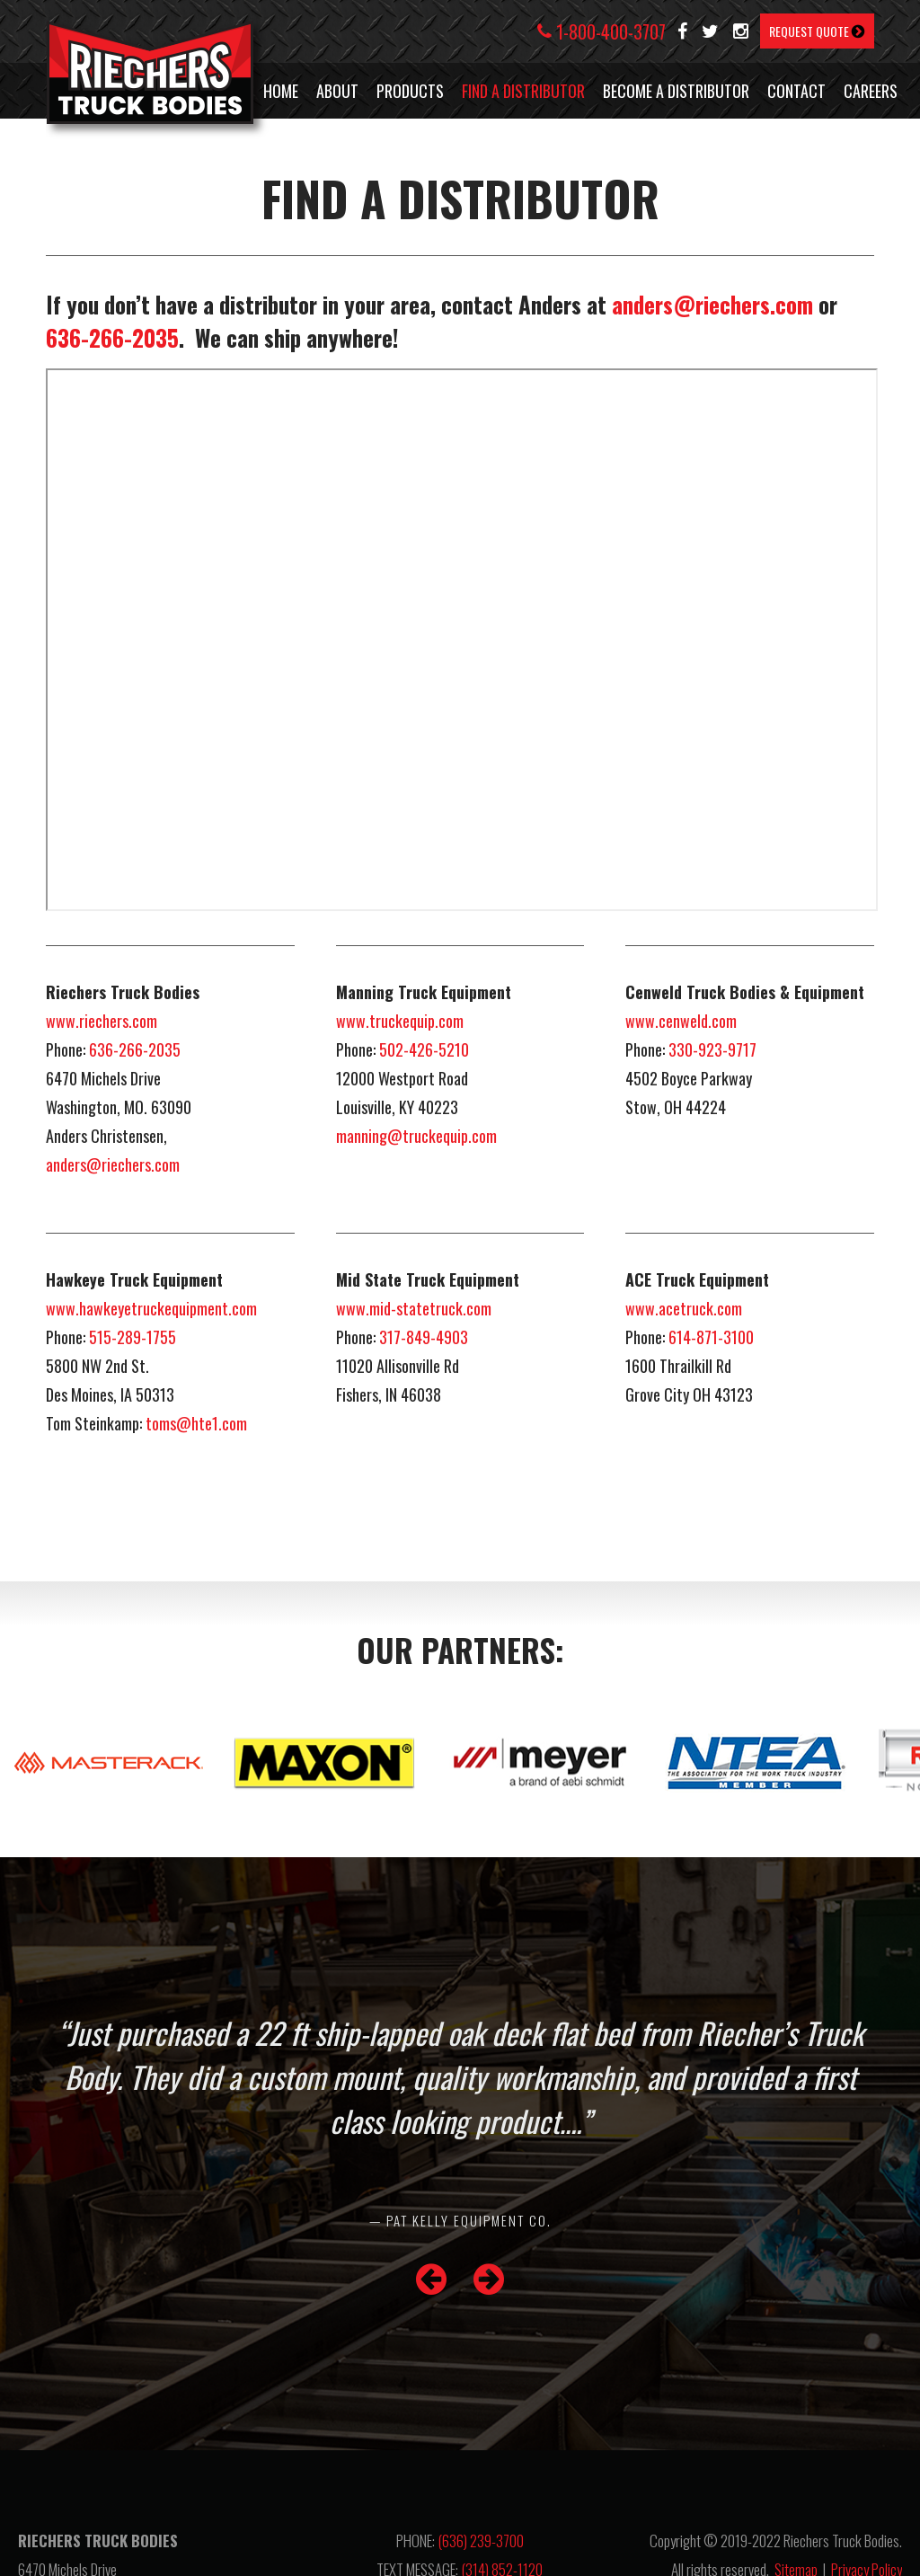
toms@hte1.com (196, 1423)
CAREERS (871, 90)
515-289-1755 (132, 1337)
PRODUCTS (410, 90)
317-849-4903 (423, 1337)
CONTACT (796, 90)
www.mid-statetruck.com (413, 1308)
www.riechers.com (101, 1020)
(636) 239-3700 (481, 2540)
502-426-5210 (424, 1049)
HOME (280, 90)
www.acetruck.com (683, 1308)
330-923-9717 (712, 1049)
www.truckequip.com (400, 1020)
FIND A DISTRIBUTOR (523, 90)
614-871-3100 (711, 1337)
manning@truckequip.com (416, 1135)
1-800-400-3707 (601, 31)
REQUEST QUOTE (817, 31)
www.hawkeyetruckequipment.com (151, 1308)
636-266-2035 (112, 337)
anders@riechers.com (712, 304)
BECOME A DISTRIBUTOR (676, 90)
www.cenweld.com (681, 1020)
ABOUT (337, 90)
